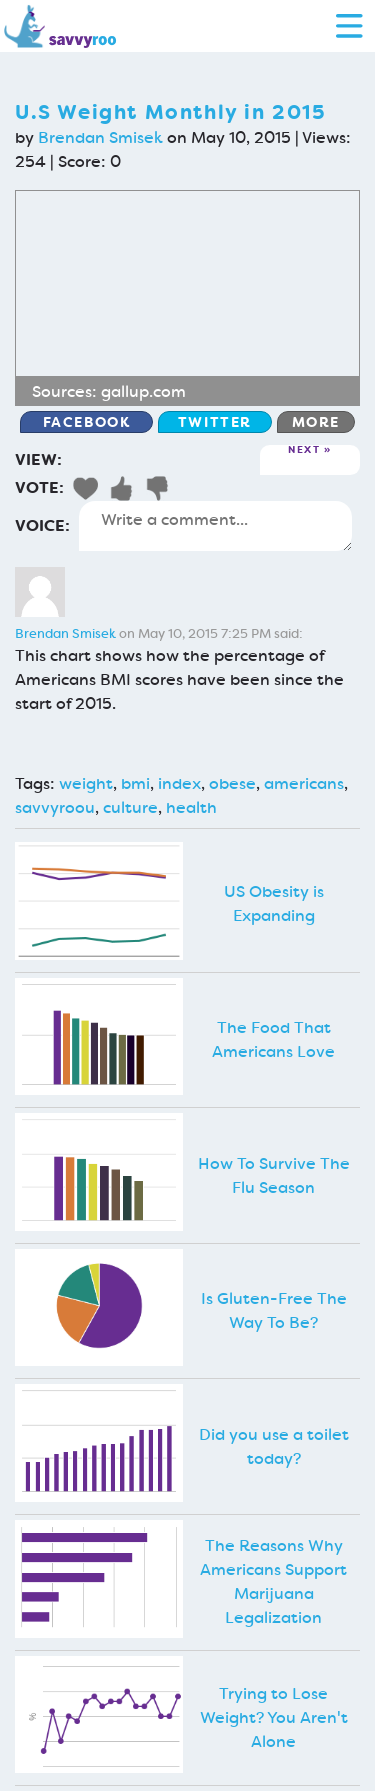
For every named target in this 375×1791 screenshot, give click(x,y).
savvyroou (55, 807)
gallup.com (143, 391)
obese (232, 783)
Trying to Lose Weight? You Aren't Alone (274, 1717)
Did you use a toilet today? (274, 1446)
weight (86, 783)
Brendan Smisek (100, 137)
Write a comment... (215, 526)
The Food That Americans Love (273, 1039)
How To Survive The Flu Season (274, 1175)
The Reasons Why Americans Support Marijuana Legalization (273, 1581)
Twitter (215, 422)
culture (130, 807)
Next (304, 450)
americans (304, 783)
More (316, 422)
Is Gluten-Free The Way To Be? (274, 1310)
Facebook (87, 422)
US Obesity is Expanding (274, 903)
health (191, 807)
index (179, 783)
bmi (135, 783)
